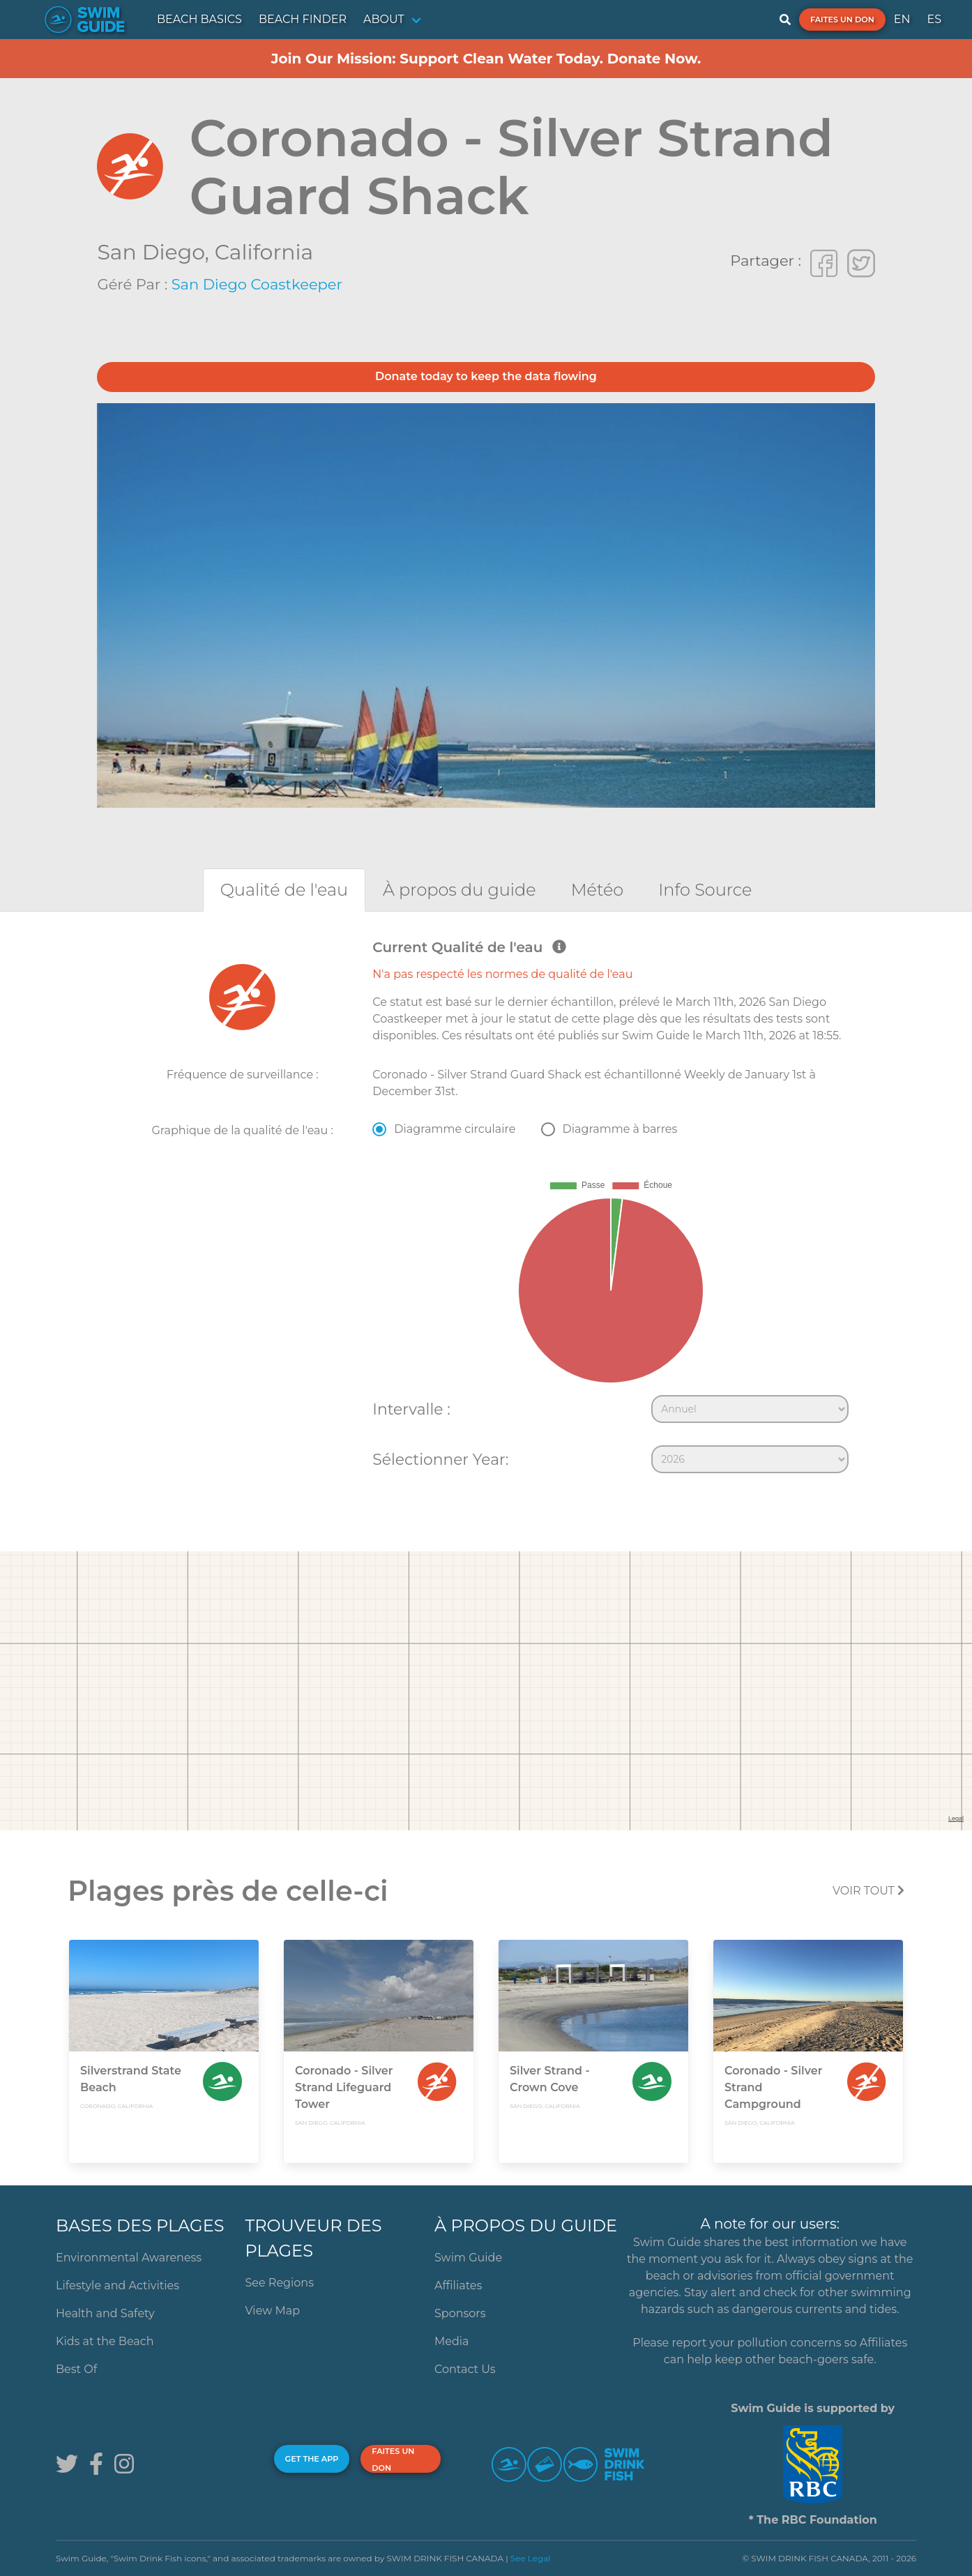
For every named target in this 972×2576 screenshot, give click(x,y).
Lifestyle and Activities (117, 2285)
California (264, 252)
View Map (272, 2310)
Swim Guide (468, 2257)
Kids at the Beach (104, 2341)
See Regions (279, 2282)
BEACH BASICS (199, 19)
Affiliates (458, 2285)
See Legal (530, 2558)
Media (451, 2341)
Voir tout (868, 1890)
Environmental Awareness (129, 2257)
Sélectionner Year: (440, 1459)
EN (902, 19)
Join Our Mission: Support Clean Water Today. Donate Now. (486, 58)
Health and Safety (105, 2313)
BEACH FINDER (303, 19)
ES (934, 19)
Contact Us (465, 2369)
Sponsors (460, 2313)
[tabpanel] (486, 1209)
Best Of (76, 2369)
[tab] (284, 889)
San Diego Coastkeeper (257, 284)
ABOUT (383, 19)
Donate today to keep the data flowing (486, 376)
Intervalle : (411, 1409)
